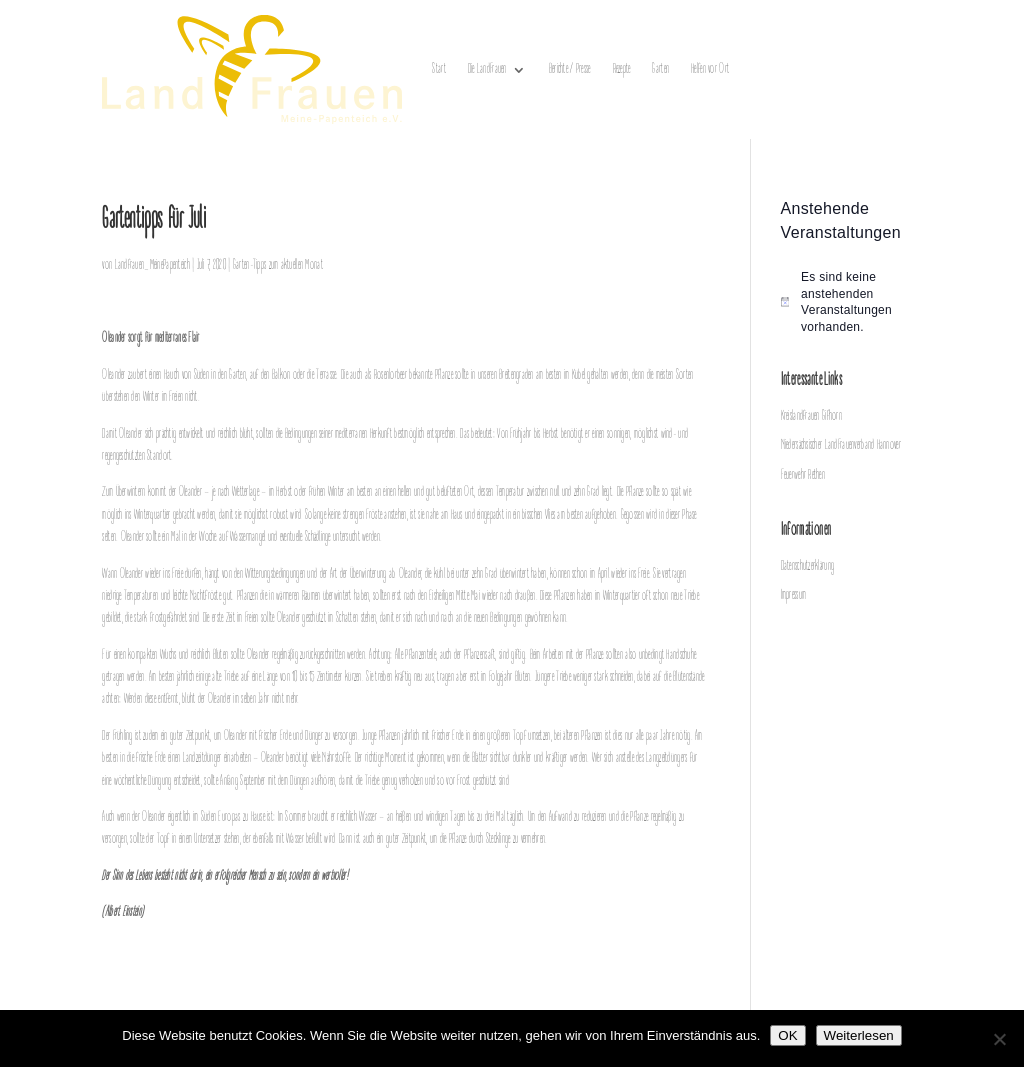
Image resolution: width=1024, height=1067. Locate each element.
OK (787, 1035)
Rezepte (622, 69)
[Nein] (999, 1039)
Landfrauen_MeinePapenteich (152, 265)
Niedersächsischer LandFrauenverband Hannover (841, 445)
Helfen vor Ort (710, 69)
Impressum (794, 595)
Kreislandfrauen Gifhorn (811, 416)
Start (438, 69)
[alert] (851, 302)
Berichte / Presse (570, 69)
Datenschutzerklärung (808, 566)
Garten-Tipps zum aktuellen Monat (278, 265)
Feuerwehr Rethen (803, 475)
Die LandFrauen (487, 69)
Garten (660, 69)
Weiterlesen (859, 1035)
